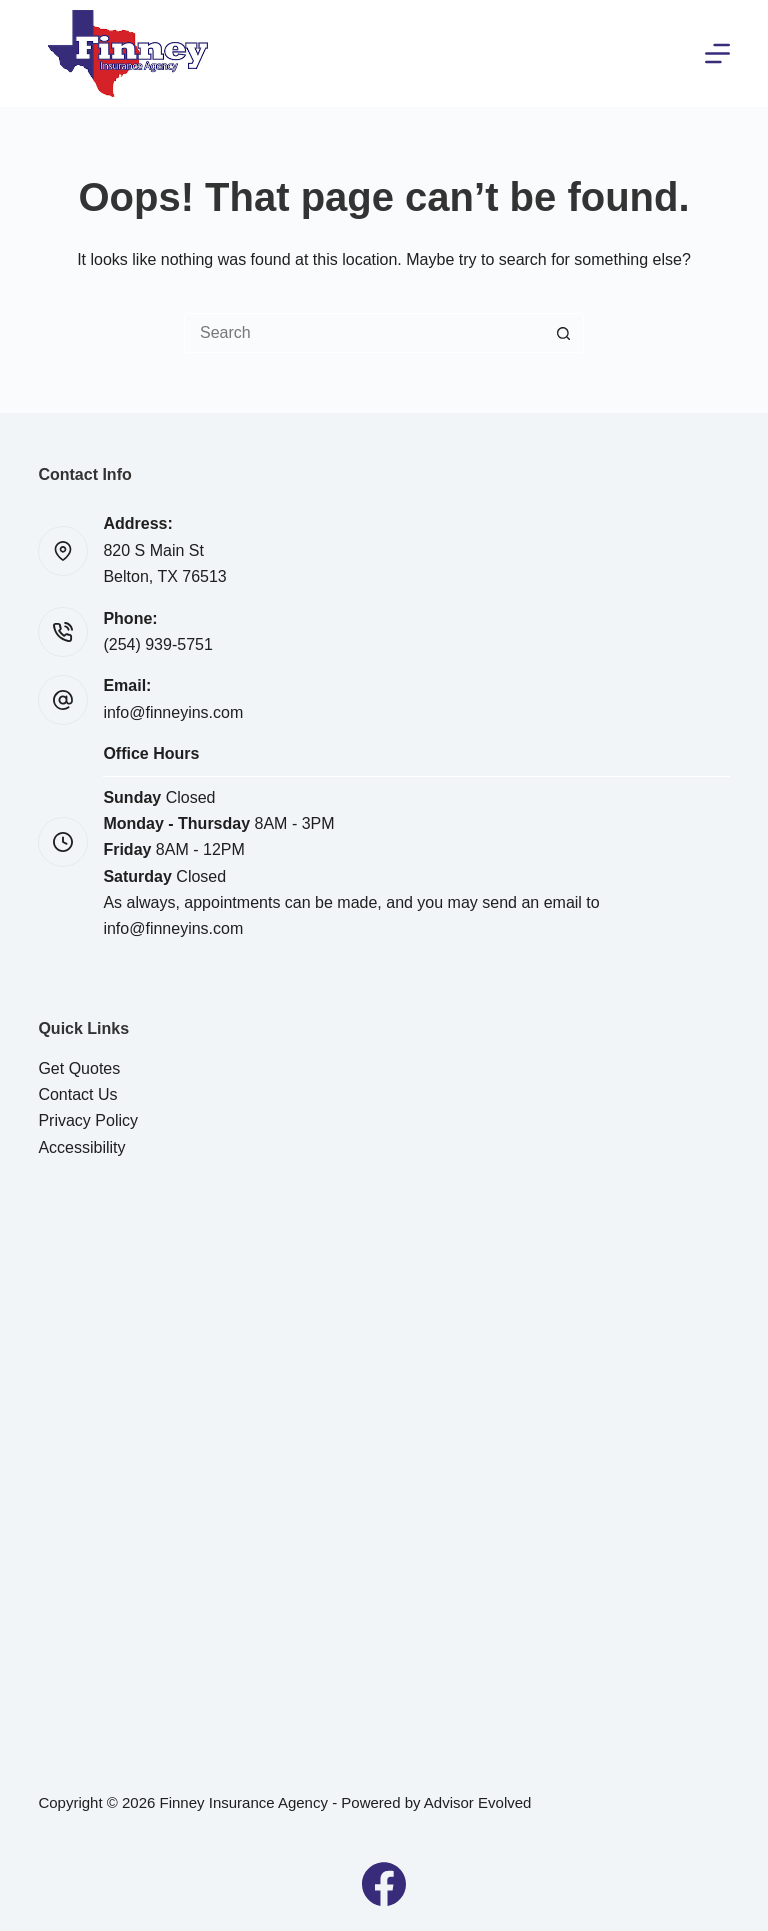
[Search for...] (364, 333)
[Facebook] (384, 1884)
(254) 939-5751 (157, 644)
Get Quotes (79, 1068)
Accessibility (81, 1147)
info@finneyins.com (173, 712)
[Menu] (717, 53)
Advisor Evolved (478, 1802)
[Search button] (564, 333)
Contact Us (77, 1094)
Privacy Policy (88, 1120)
